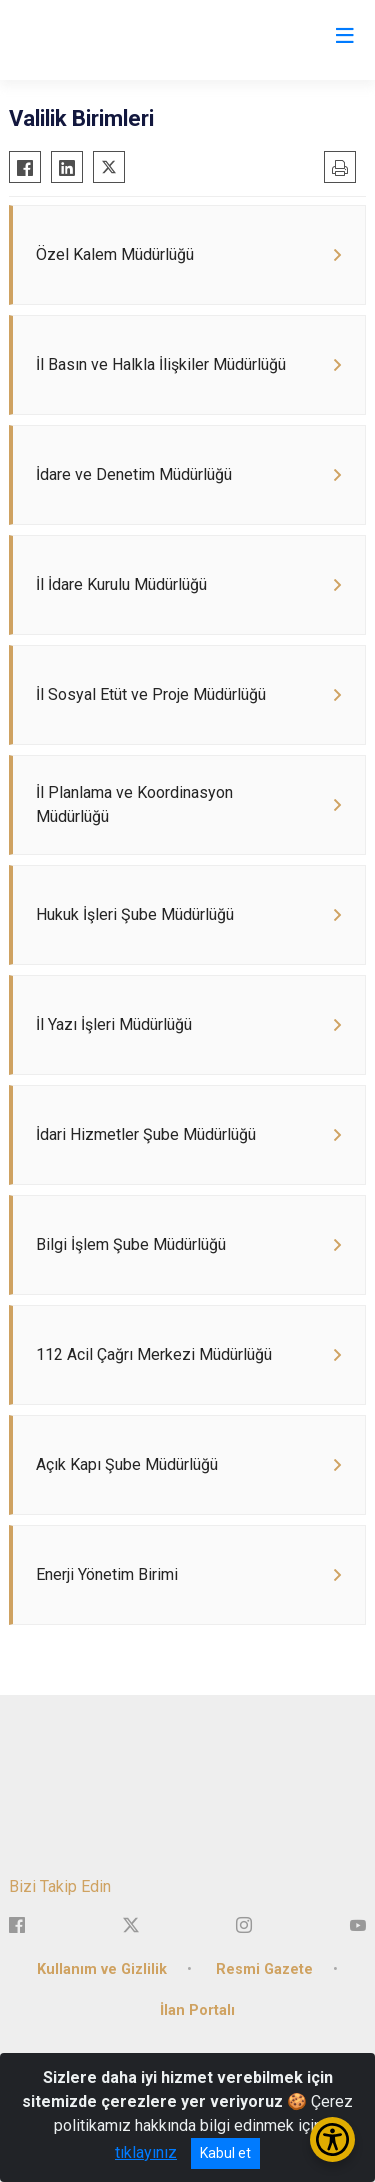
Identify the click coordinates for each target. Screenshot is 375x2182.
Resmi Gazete (264, 1969)
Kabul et (225, 2153)
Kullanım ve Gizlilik (102, 1969)
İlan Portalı (197, 2010)
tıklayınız (146, 2152)
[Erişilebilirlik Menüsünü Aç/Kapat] (332, 2139)
